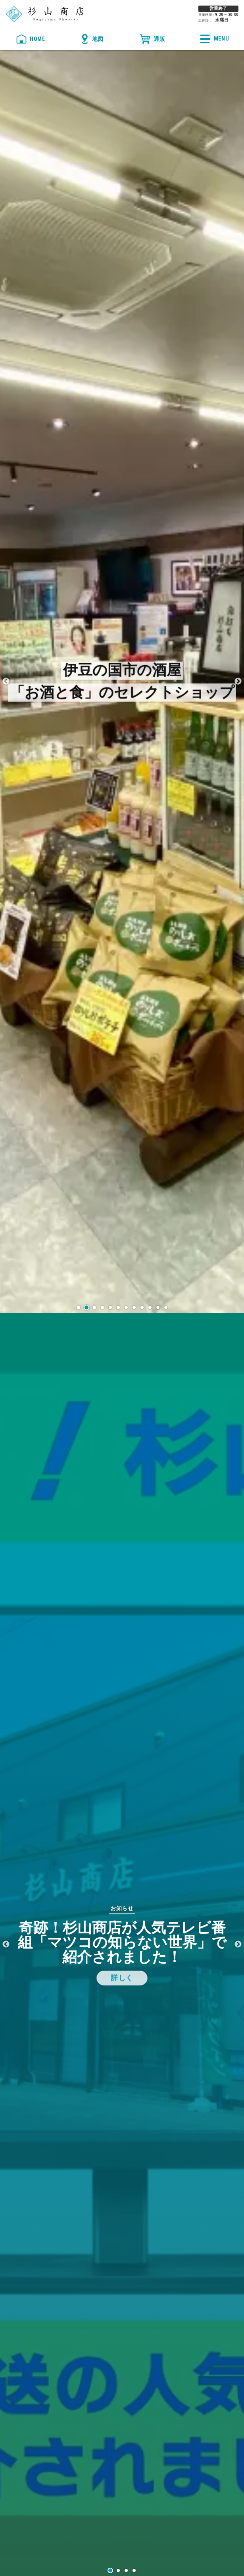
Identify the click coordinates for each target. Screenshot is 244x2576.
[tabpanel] (122, 1944)
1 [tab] (110, 2570)
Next (238, 682)
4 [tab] (134, 2570)
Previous (6, 682)
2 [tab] (118, 2570)
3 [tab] (126, 2570)
